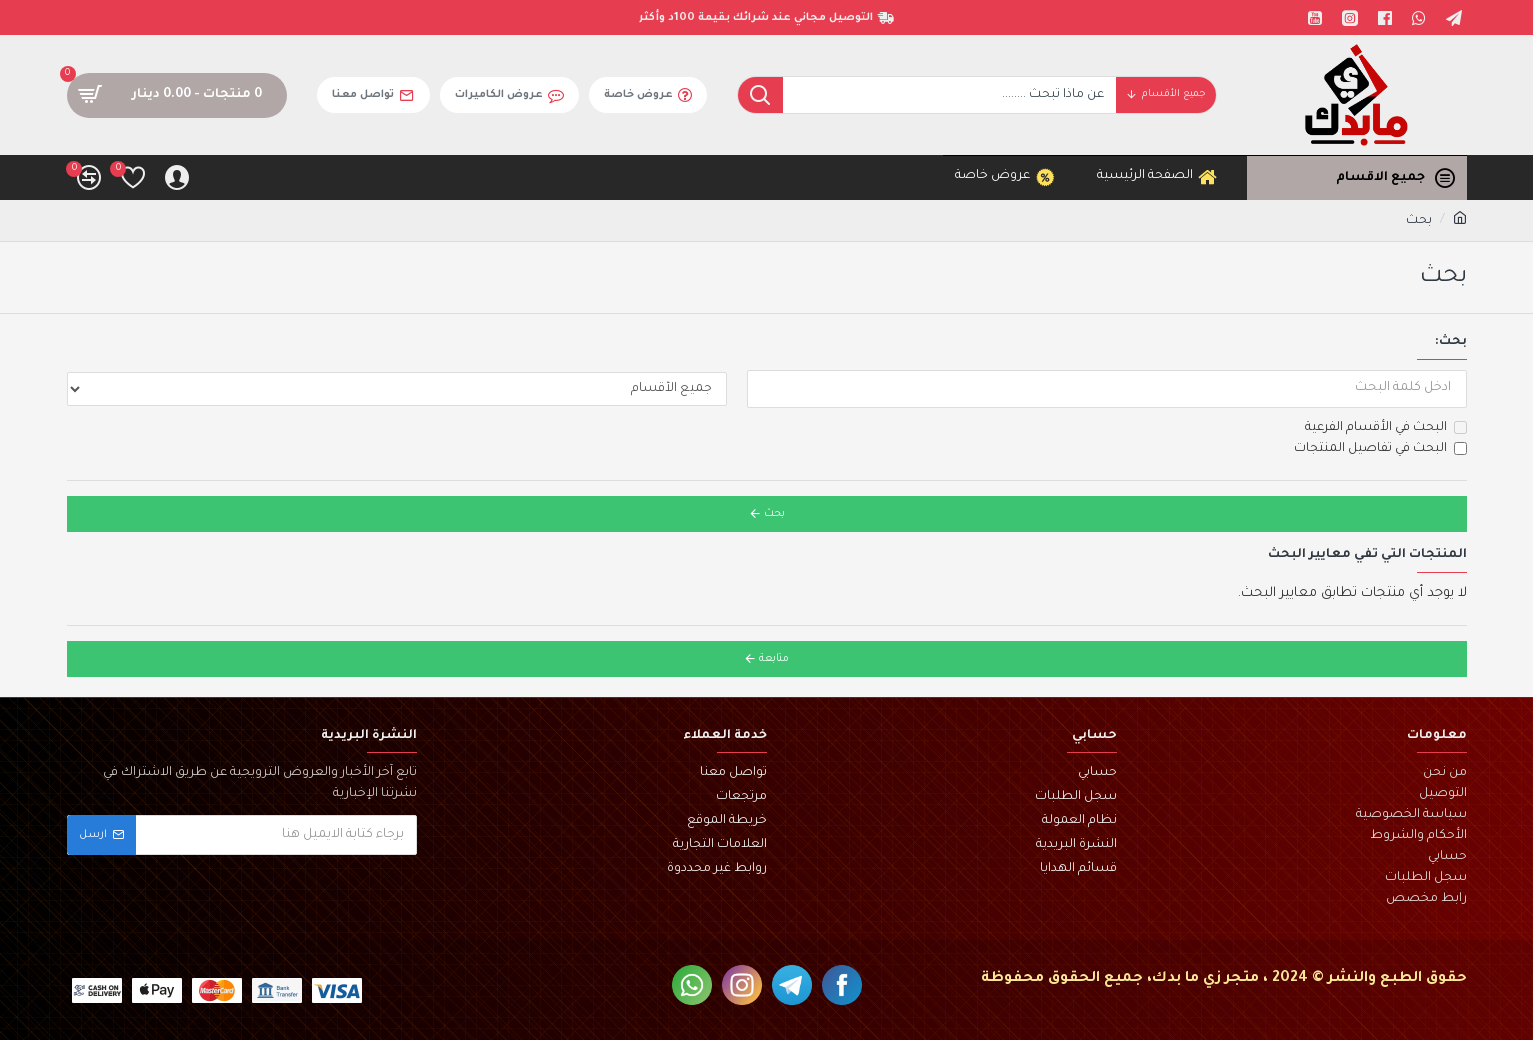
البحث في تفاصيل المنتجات (1380, 449)
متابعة (774, 659)
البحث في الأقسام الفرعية (1386, 428)
